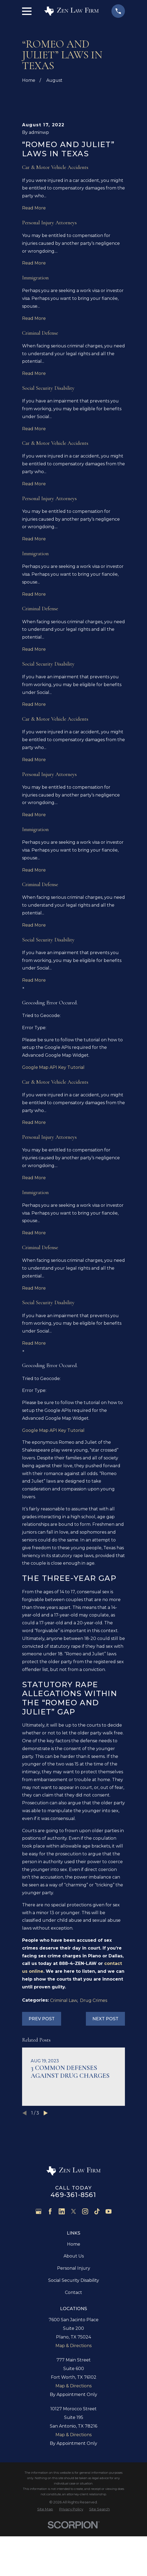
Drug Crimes (93, 2058)
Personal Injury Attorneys (49, 280)
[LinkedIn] (62, 2269)
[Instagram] (85, 2269)
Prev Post (42, 2076)
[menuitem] (45, 2567)
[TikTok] (97, 2269)
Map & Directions (73, 2403)
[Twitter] (73, 2269)
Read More (34, 266)
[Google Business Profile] (38, 2269)
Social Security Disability (48, 446)
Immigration (35, 336)
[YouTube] (108, 2269)
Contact (73, 2350)
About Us (74, 2314)
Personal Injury (73, 2326)
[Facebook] (50, 2269)
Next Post (105, 2076)
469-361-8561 (73, 2252)
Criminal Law (63, 2058)
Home (73, 2301)
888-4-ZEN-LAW (78, 2021)
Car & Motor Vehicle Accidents (55, 225)
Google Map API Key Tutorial (53, 1125)
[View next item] (45, 2171)
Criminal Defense (40, 391)
